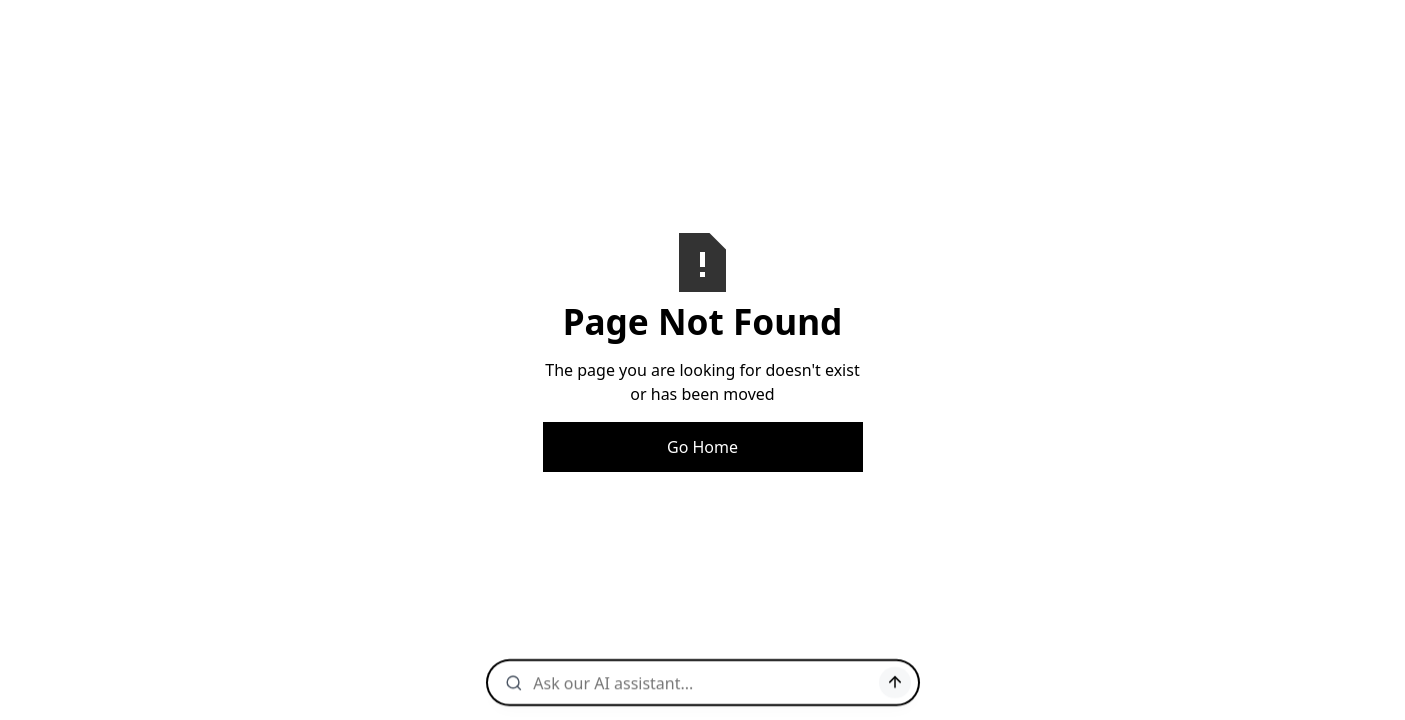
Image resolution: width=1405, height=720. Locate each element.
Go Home (702, 447)
